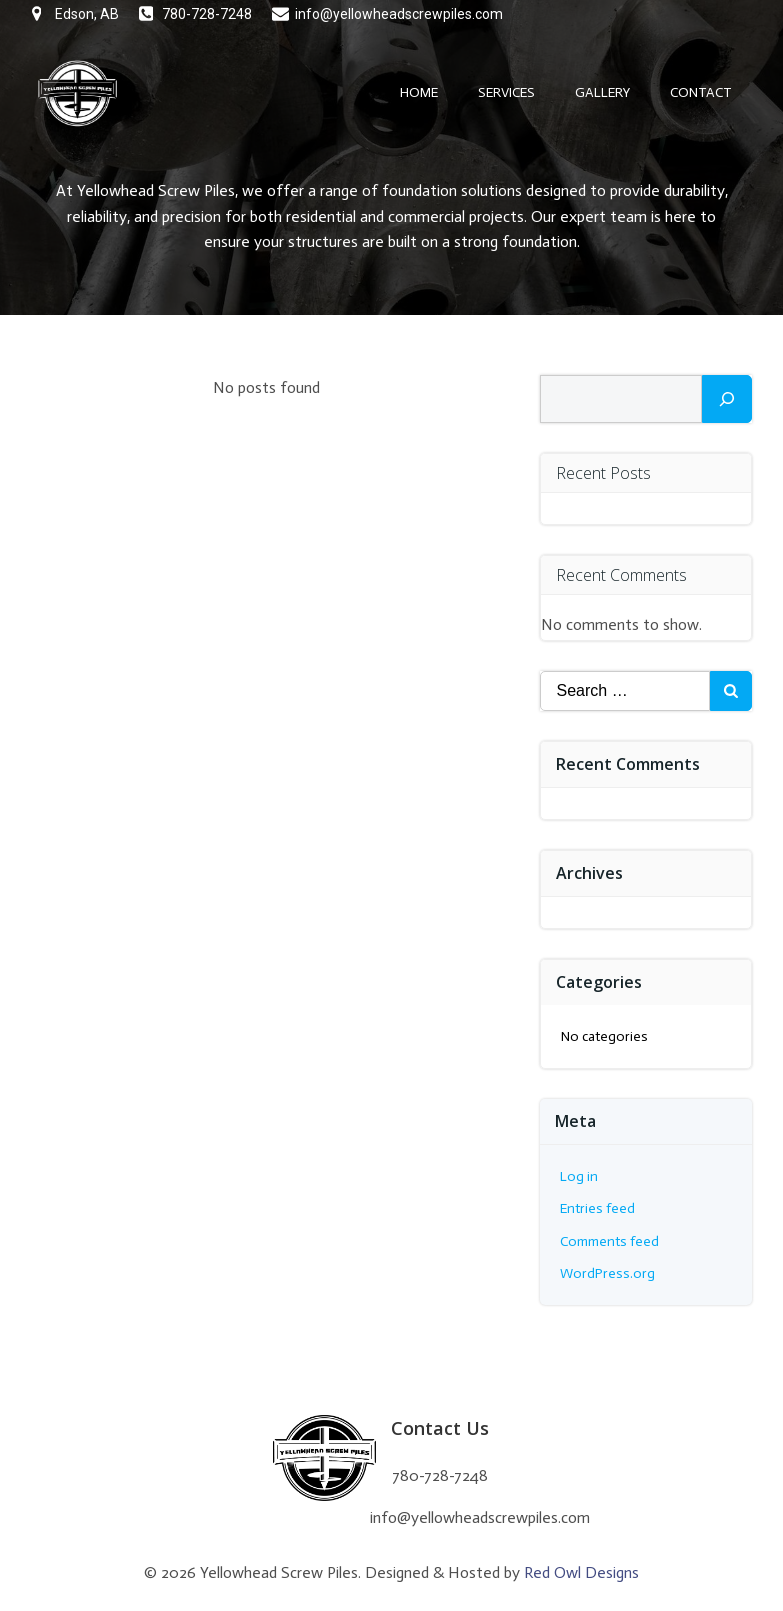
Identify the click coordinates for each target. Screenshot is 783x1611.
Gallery (602, 92)
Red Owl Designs (581, 1572)
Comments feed (609, 1241)
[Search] (727, 399)
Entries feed (597, 1208)
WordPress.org (607, 1273)
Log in (579, 1176)
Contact (701, 92)
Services (506, 92)
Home (419, 92)
